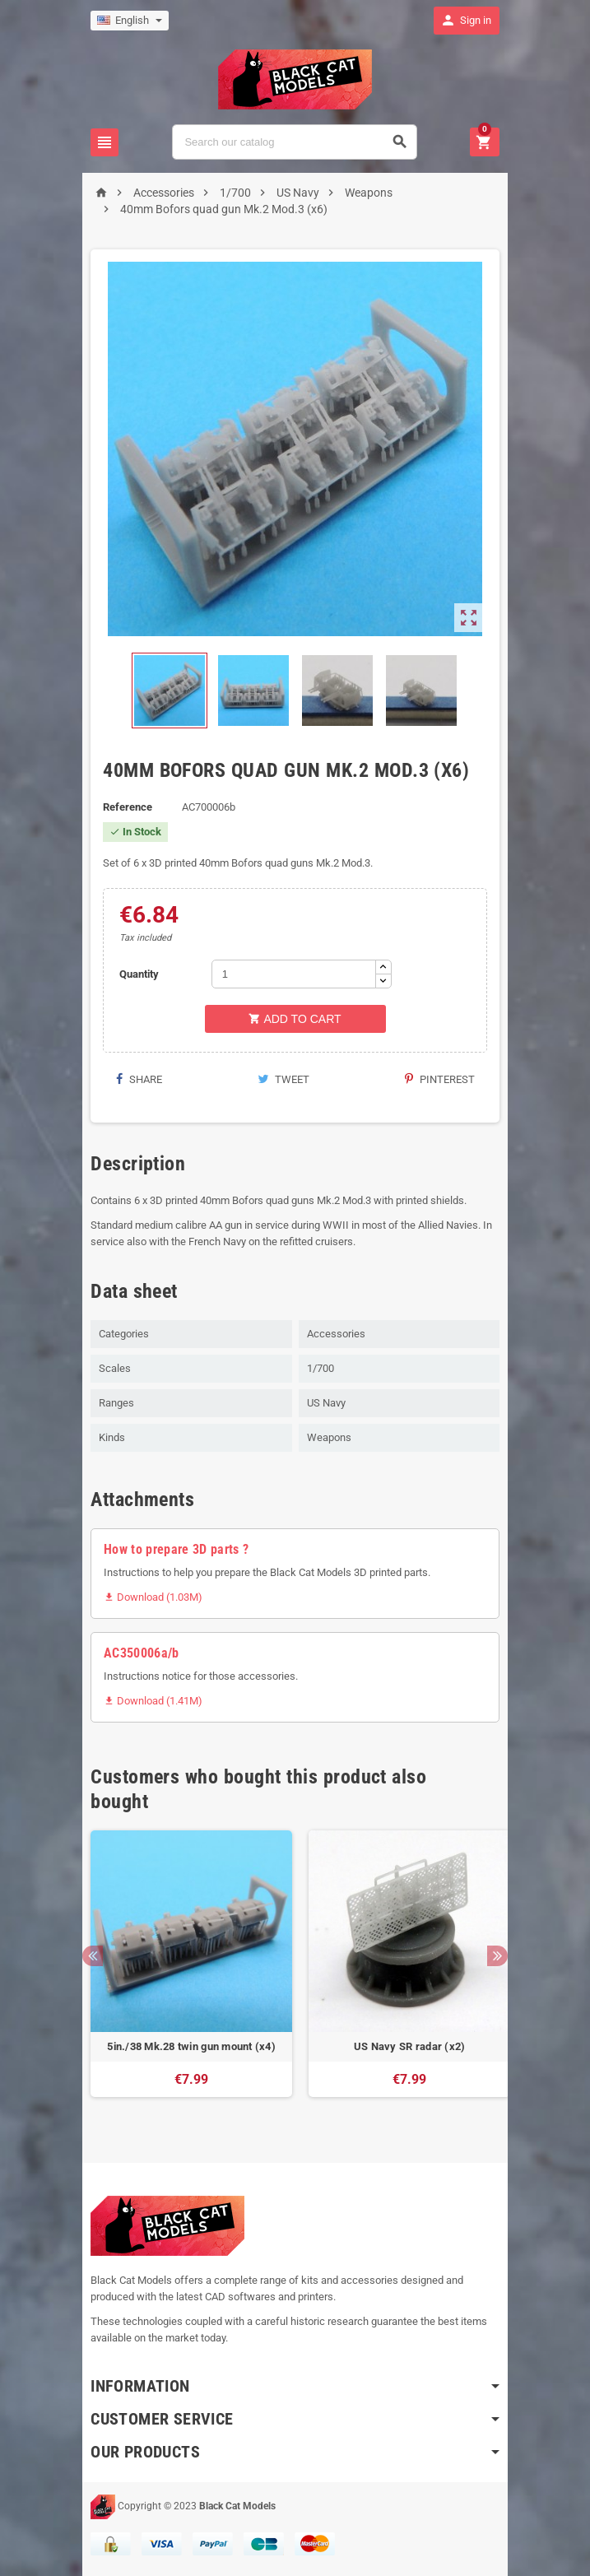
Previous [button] (87, 1956)
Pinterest (445, 1079)
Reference (122, 807)
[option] (186, 1971)
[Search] (294, 142)
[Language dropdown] (124, 20)
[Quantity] (291, 974)
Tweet (283, 1079)
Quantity (134, 974)
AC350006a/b (136, 1653)
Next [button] (503, 1956)
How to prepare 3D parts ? (171, 1549)
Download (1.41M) (148, 1701)
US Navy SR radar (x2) (404, 2046)
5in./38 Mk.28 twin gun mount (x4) (186, 2046)
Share (133, 1079)
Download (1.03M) (148, 1597)
